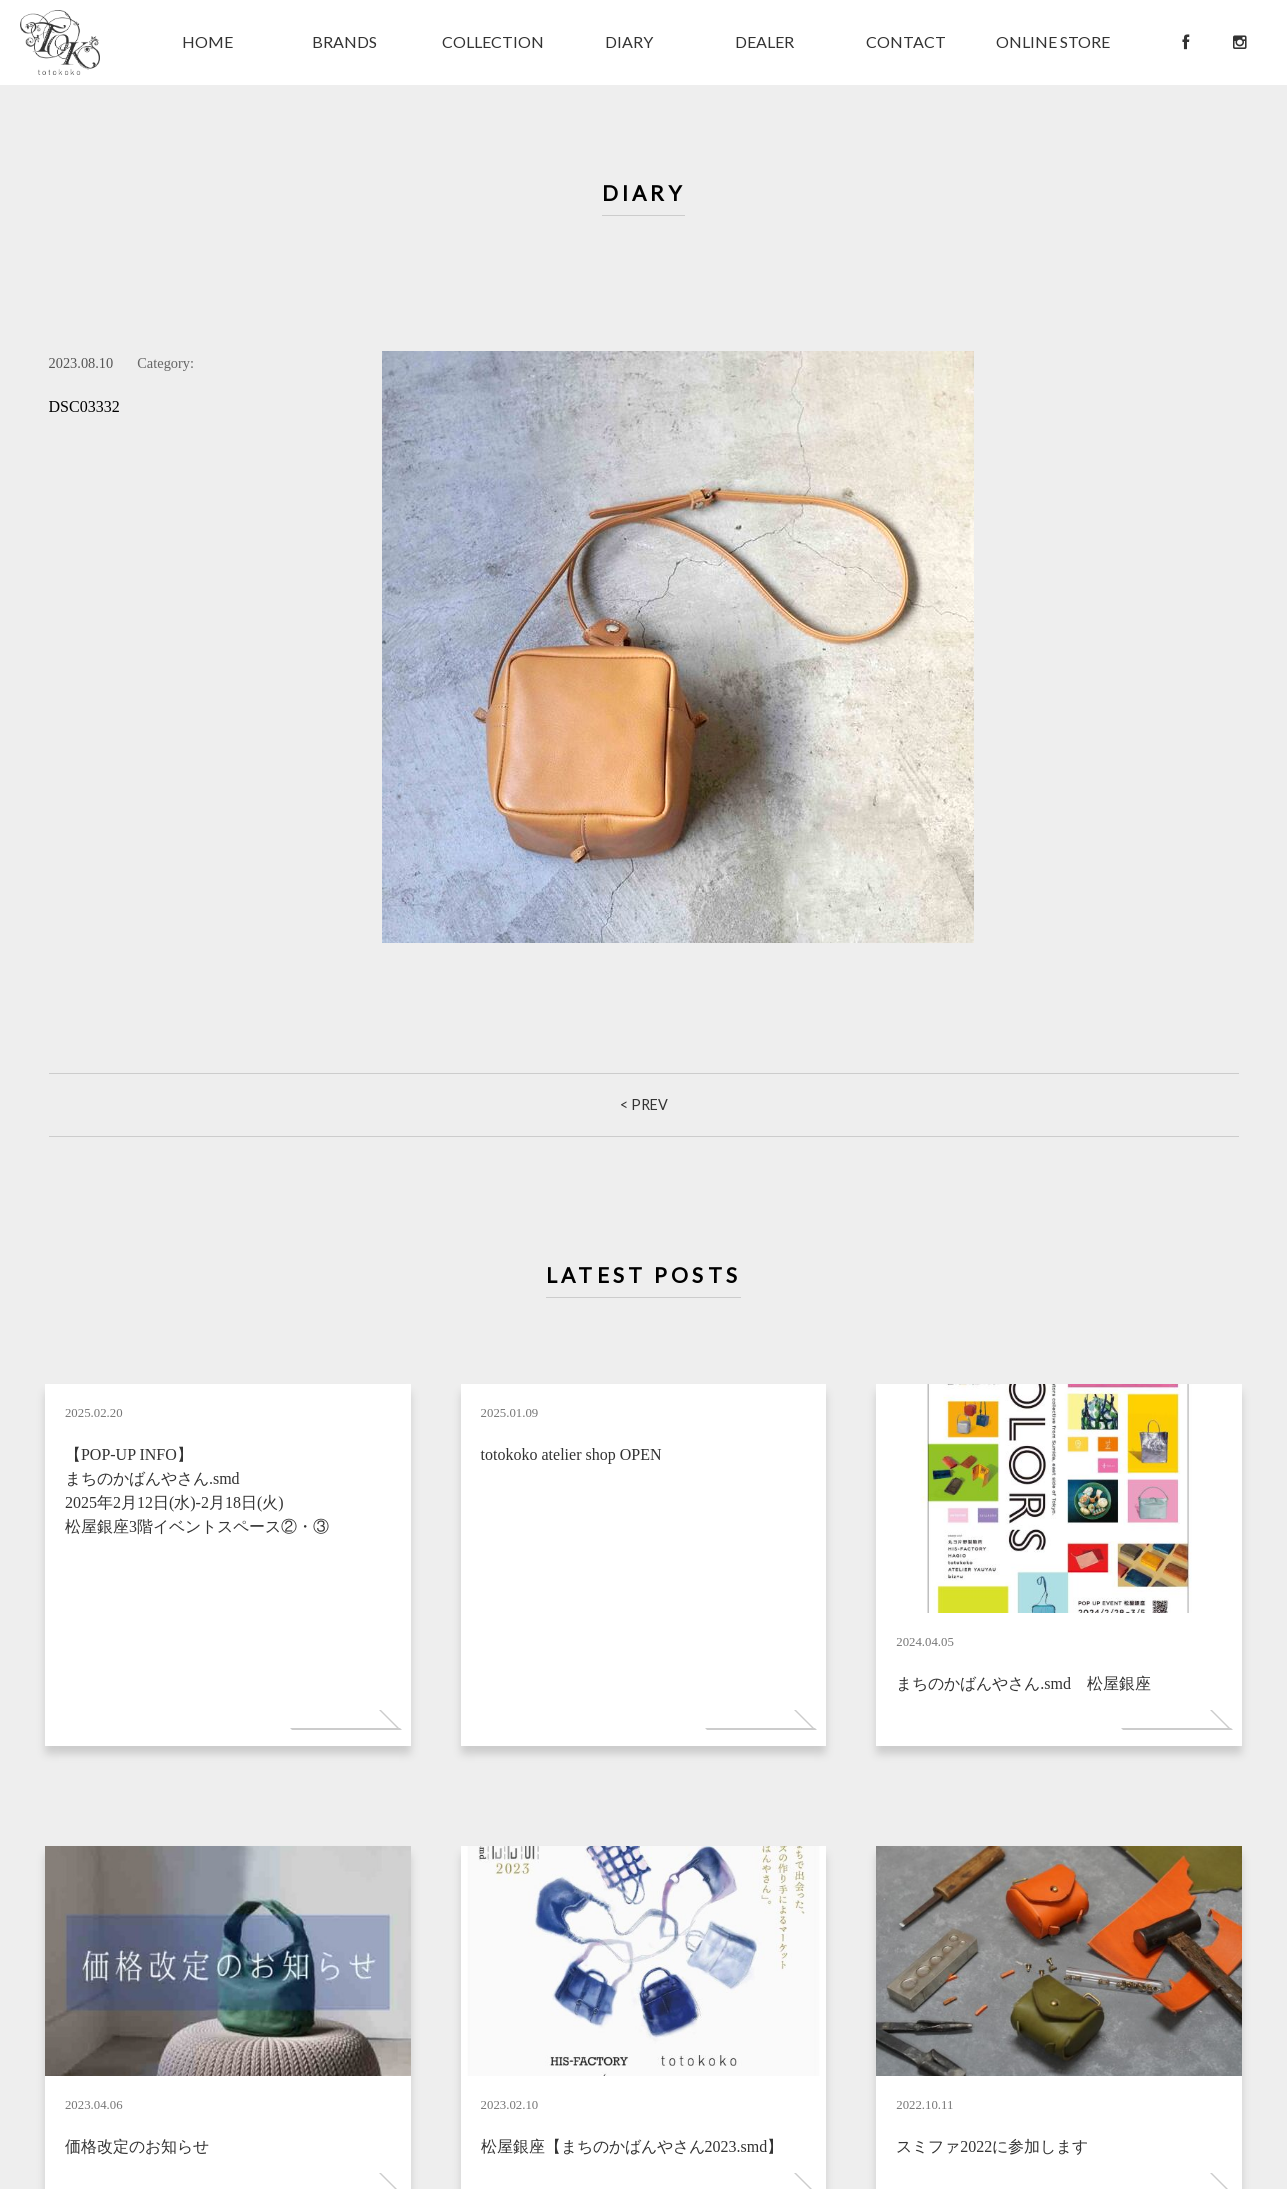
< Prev (644, 1104)
